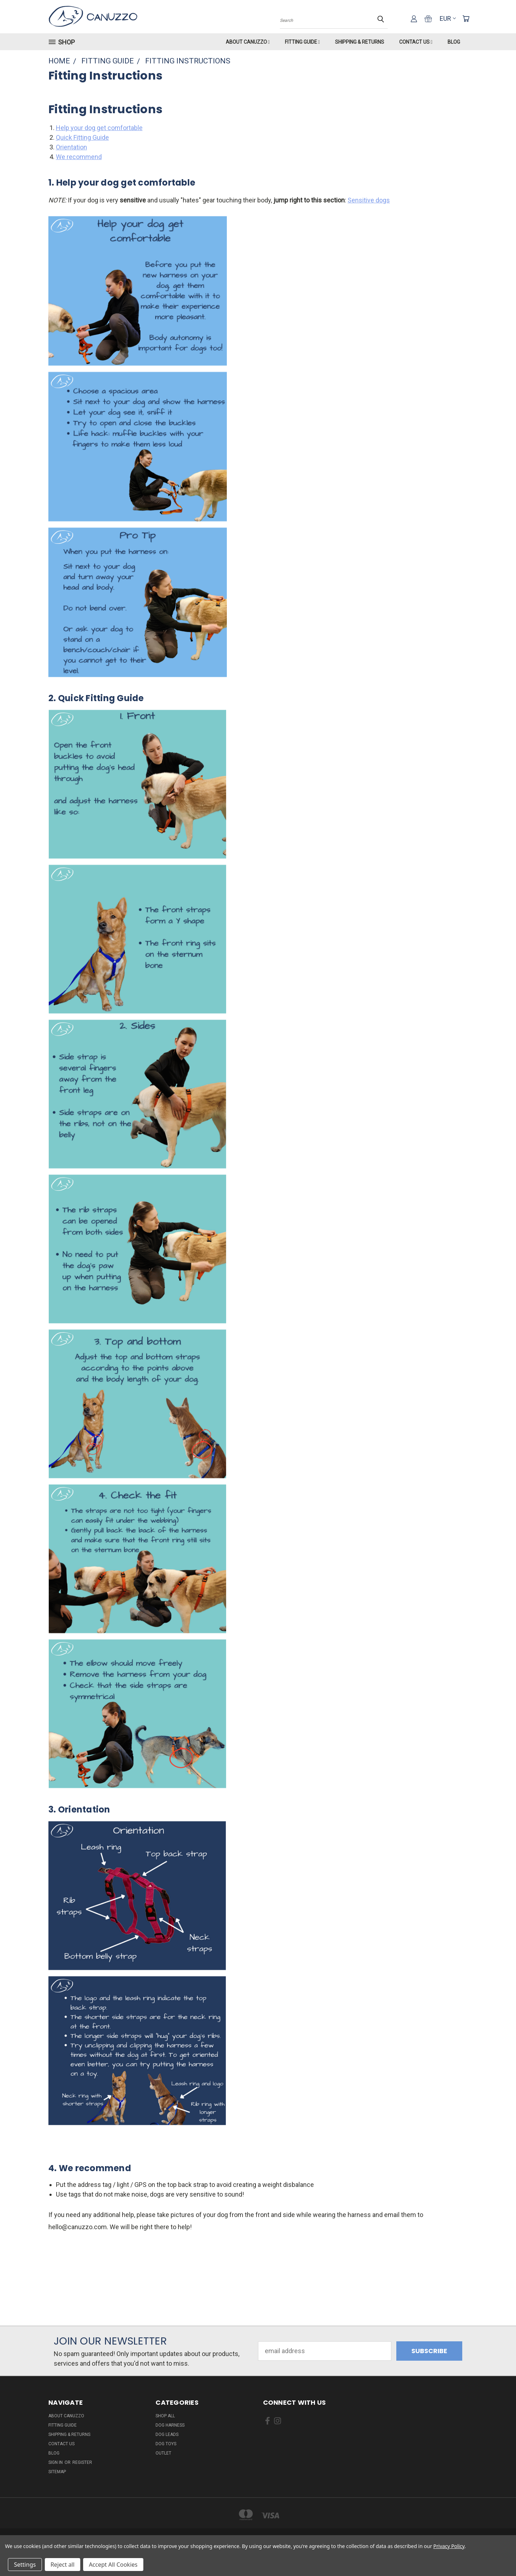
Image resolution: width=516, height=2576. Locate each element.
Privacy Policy (448, 2546)
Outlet (163, 2453)
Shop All (165, 2415)
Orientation (71, 147)
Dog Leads (167, 2434)
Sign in (56, 2462)
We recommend (79, 157)
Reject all (63, 2564)
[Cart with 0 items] (465, 18)
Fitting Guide (302, 42)
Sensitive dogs (369, 200)
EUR (448, 18)
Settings (25, 2564)
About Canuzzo (248, 42)
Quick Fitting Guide (82, 137)
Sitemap (57, 2471)
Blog (454, 42)
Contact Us (416, 42)
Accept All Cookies (113, 2564)
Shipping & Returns (359, 42)
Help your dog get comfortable (99, 127)
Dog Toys (166, 2443)
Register (82, 2462)
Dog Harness (170, 2425)
